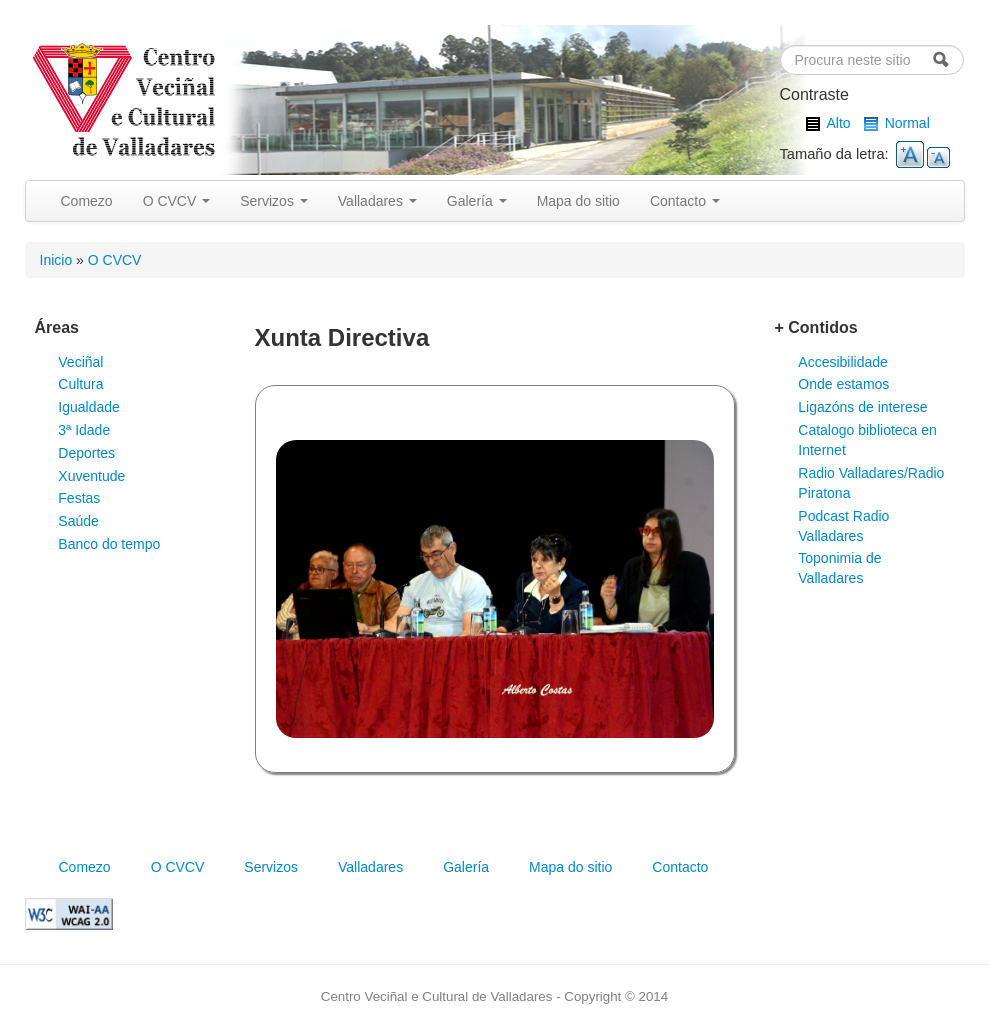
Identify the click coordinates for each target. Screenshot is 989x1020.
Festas (79, 498)
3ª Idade (84, 430)
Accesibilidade (843, 362)
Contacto (685, 201)
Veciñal (80, 362)
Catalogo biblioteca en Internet (867, 440)
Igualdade (89, 407)
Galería (477, 201)
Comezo (87, 201)
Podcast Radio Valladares (843, 526)
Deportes (86, 453)
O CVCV (177, 201)
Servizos (274, 201)
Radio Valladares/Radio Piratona (871, 483)
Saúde (78, 521)
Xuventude (91, 476)
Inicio (56, 260)
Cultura (80, 384)
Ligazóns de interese (862, 407)
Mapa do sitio (578, 201)
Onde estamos (843, 384)
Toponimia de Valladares (839, 568)
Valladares (377, 201)
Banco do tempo (109, 544)
